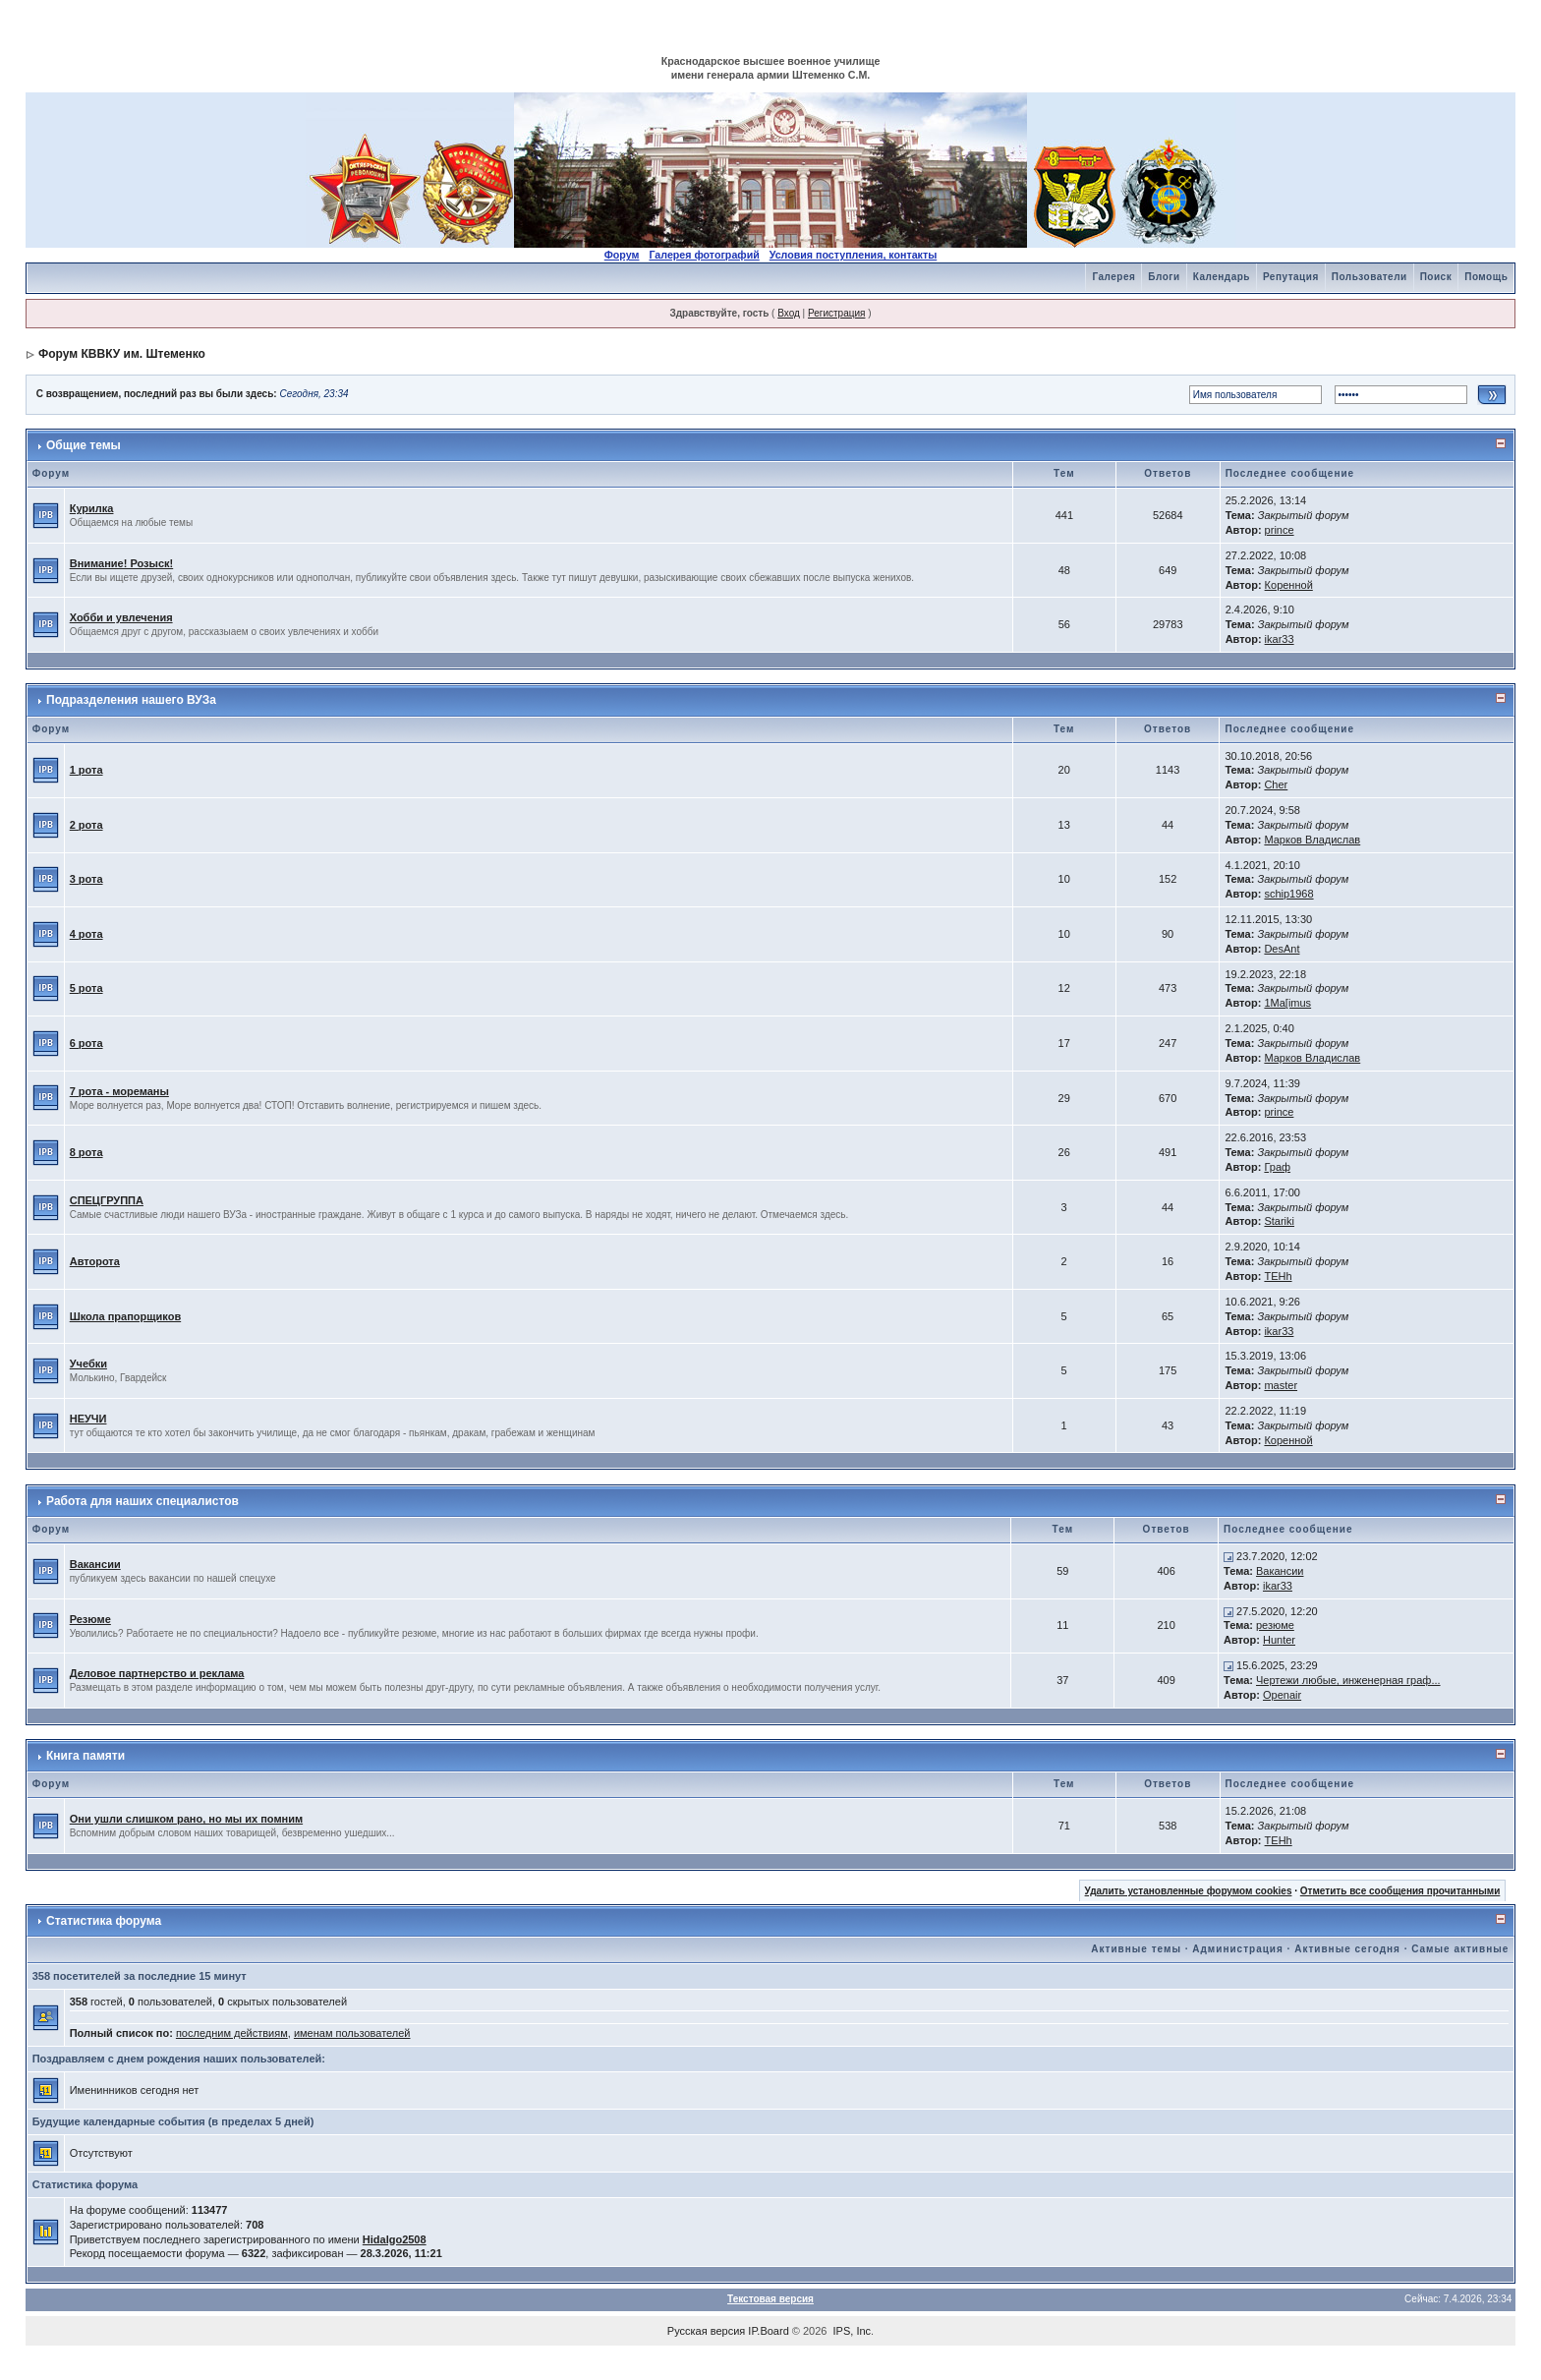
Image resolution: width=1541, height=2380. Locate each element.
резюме (1275, 1625)
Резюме (90, 1619)
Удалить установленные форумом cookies (1188, 1891)
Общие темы (83, 445)
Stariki (1279, 1221)
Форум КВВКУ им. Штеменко (121, 354)
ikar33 (1279, 639)
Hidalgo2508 (395, 2239)
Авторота (95, 1261)
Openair (1282, 1695)
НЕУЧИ (88, 1418)
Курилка (92, 508)
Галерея (1113, 276)
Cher (1275, 784)
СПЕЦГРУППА (106, 1200)
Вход (788, 313)
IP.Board (768, 2331)
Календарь (1221, 276)
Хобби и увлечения (121, 617)
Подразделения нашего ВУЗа (131, 700)
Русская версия (706, 2331)
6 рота (86, 1043)
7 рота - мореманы (119, 1091)
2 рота (86, 825)
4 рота (86, 934)
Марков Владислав (1312, 839)
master (1280, 1385)
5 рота (86, 988)
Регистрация (836, 313)
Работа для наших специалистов (142, 1501)
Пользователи (1369, 276)
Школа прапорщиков (125, 1316)
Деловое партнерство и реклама (157, 1673)
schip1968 (1288, 894)
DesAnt (1281, 949)
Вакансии (95, 1564)
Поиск (1436, 276)
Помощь (1486, 276)
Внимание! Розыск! (122, 563)
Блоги (1163, 276)
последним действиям (232, 2033)
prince (1279, 530)
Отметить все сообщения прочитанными (1400, 1891)
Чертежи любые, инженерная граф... (1348, 1680)
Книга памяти (85, 1756)
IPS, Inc (852, 2331)
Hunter (1279, 1640)
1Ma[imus (1287, 1003)
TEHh (1277, 1276)
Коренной (1289, 585)
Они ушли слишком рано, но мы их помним (186, 1819)
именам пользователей (352, 2033)
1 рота (86, 770)
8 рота (86, 1152)
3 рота (86, 879)
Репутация (1291, 276)
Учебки (88, 1363)
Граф (1277, 1167)
